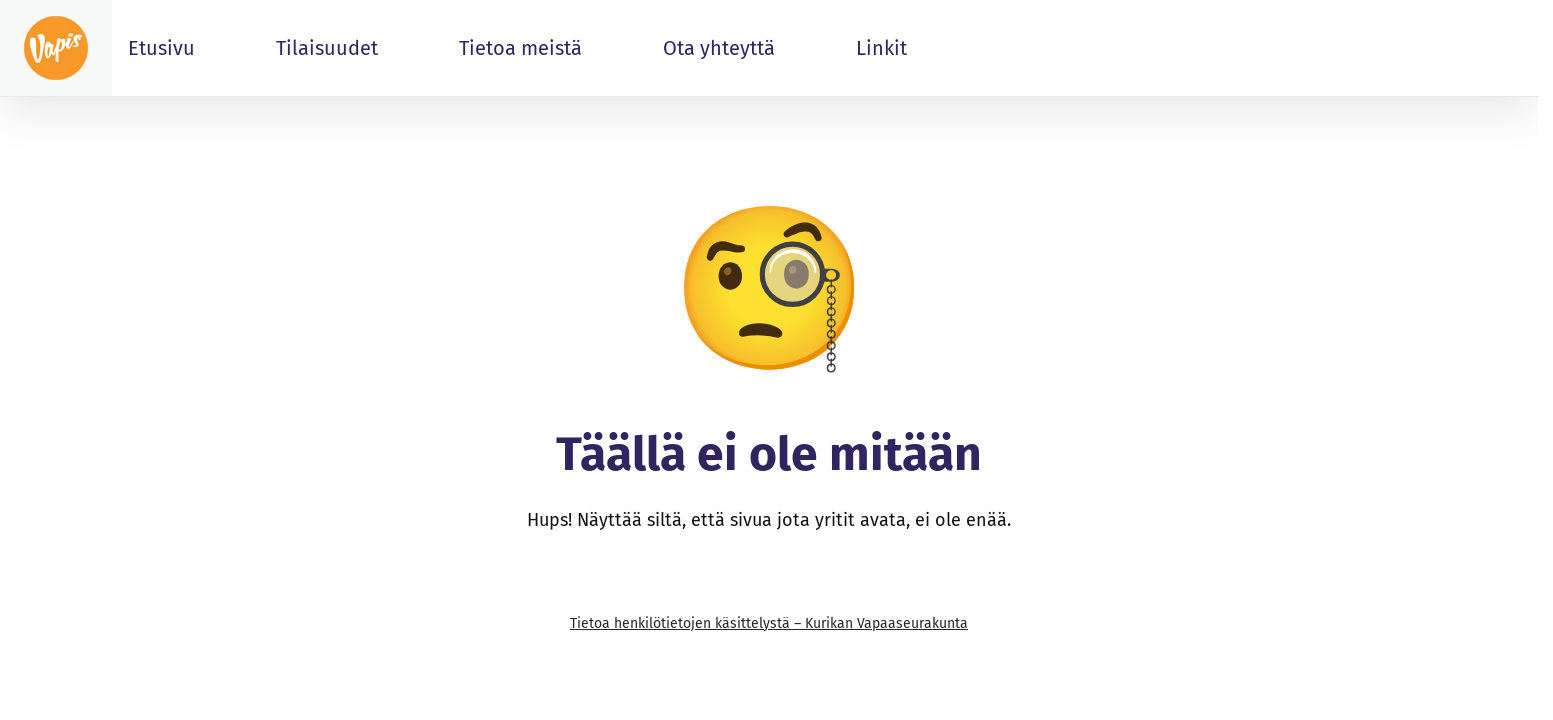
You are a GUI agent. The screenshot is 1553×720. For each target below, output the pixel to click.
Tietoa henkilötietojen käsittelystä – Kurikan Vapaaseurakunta (769, 623)
